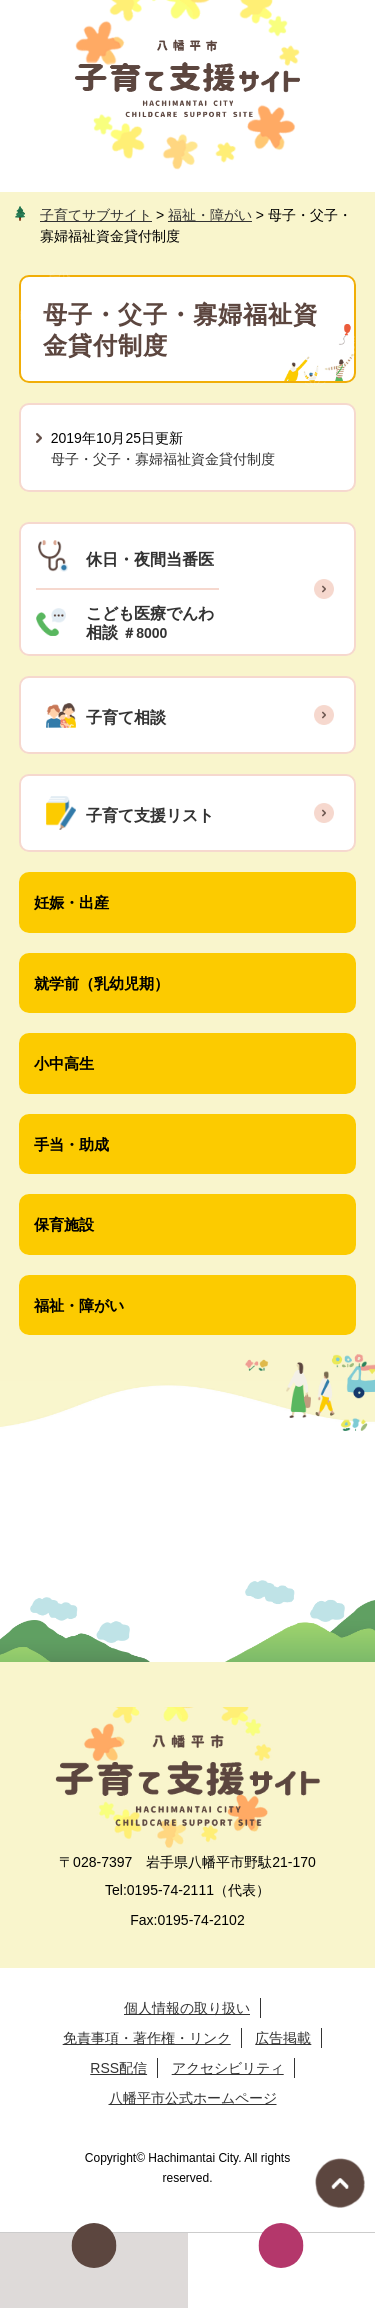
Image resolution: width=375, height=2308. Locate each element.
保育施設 (64, 1224)
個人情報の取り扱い (187, 2008)
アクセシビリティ (228, 2068)
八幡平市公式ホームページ (193, 2098)
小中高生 (64, 1063)
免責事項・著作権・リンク (147, 2038)
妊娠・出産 (71, 902)
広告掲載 (283, 2038)
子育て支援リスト (150, 815)
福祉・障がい (210, 215)
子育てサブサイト (96, 215)
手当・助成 (71, 1144)
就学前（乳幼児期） (101, 983)
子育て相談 (126, 717)
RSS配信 (118, 2068)
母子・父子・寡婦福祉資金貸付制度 (163, 459)
